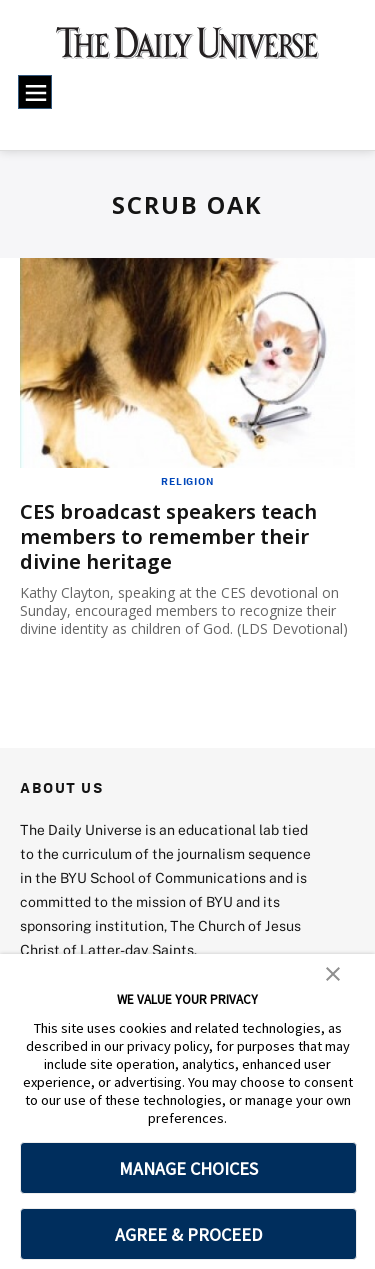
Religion (187, 481)
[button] (333, 973)
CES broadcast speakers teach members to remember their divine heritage (168, 536)
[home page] (187, 50)
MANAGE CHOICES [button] (188, 1168)
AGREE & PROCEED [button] (188, 1234)
